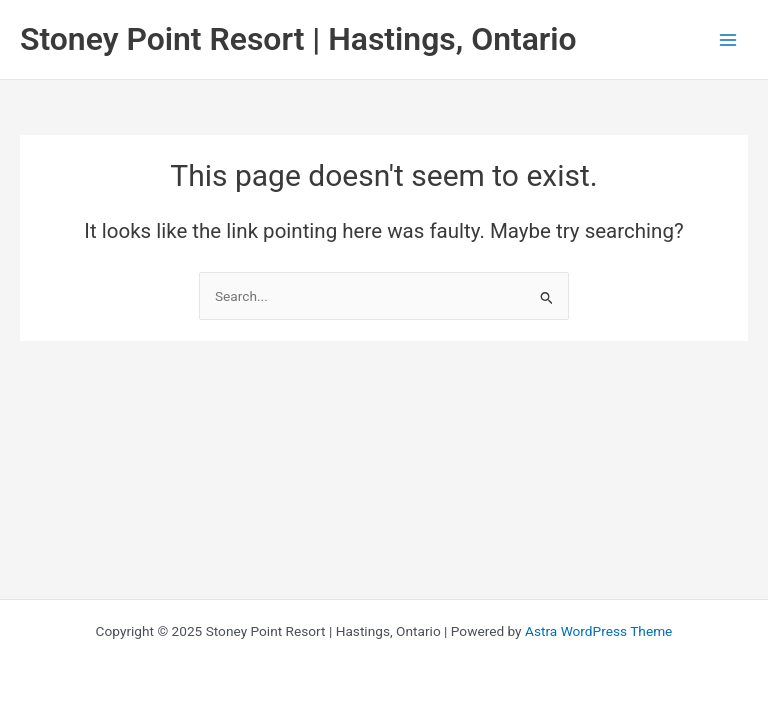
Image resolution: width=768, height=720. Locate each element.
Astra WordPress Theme (598, 631)
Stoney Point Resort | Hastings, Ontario (298, 39)
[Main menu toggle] (728, 39)
